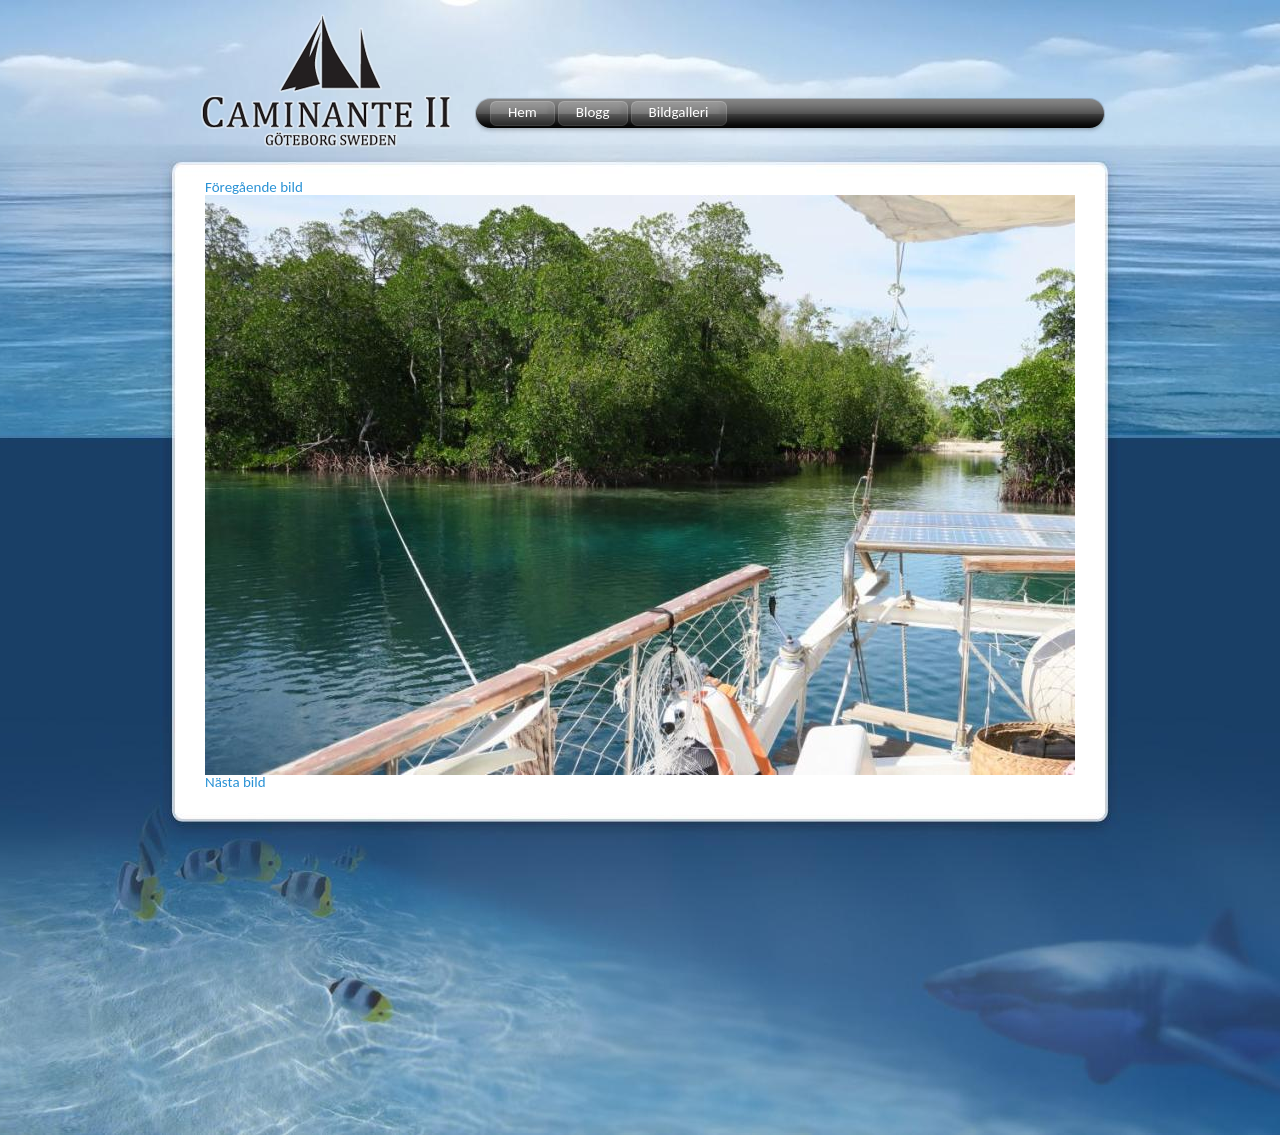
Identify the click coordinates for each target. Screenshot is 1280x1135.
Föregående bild (254, 187)
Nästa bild (235, 782)
